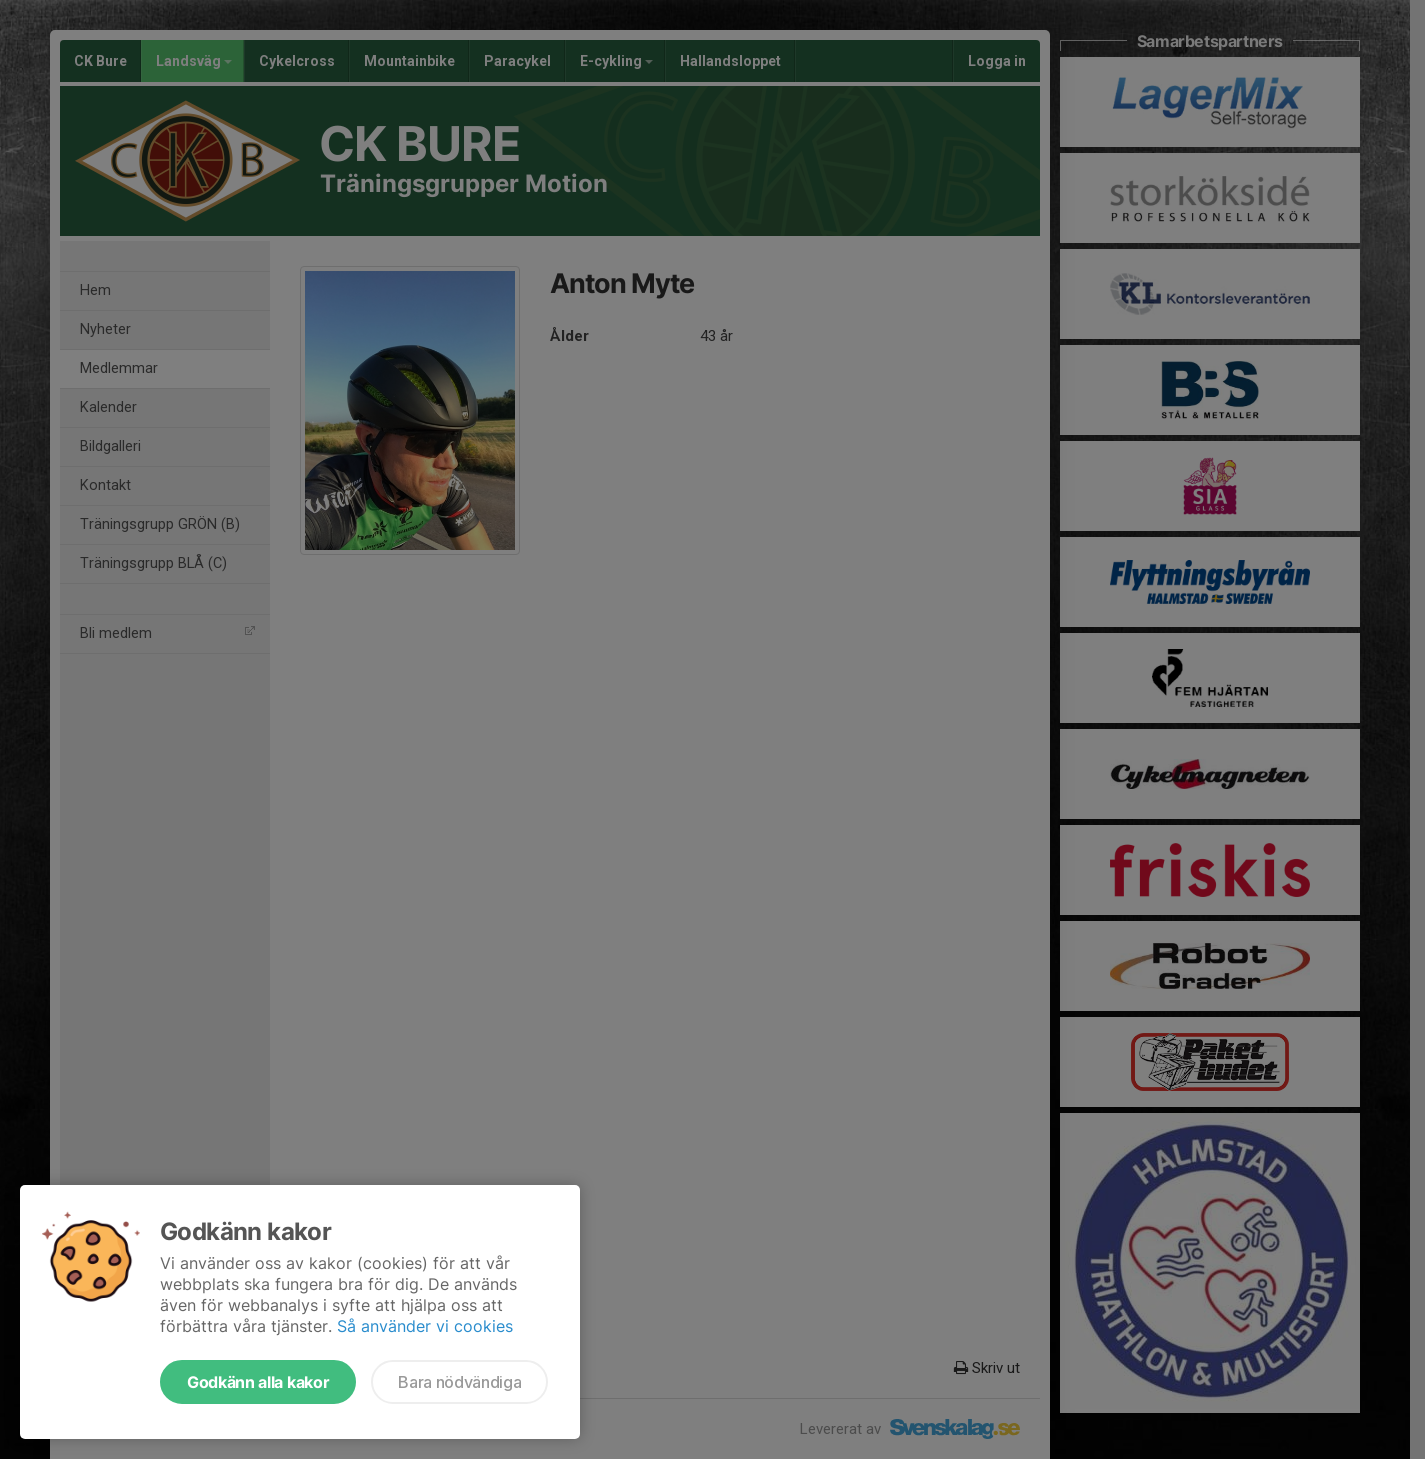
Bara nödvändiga (459, 1382)
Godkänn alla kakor (258, 1382)
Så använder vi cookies (425, 1326)
